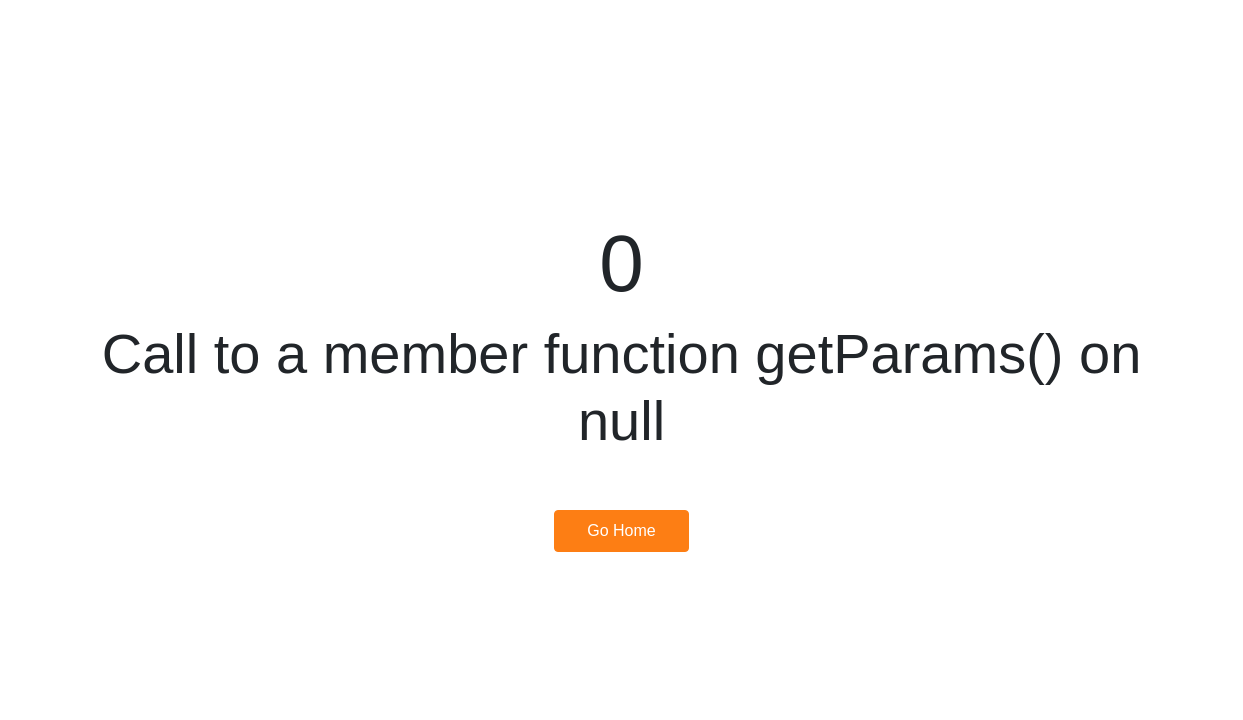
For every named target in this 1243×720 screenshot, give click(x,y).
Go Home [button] (621, 530)
